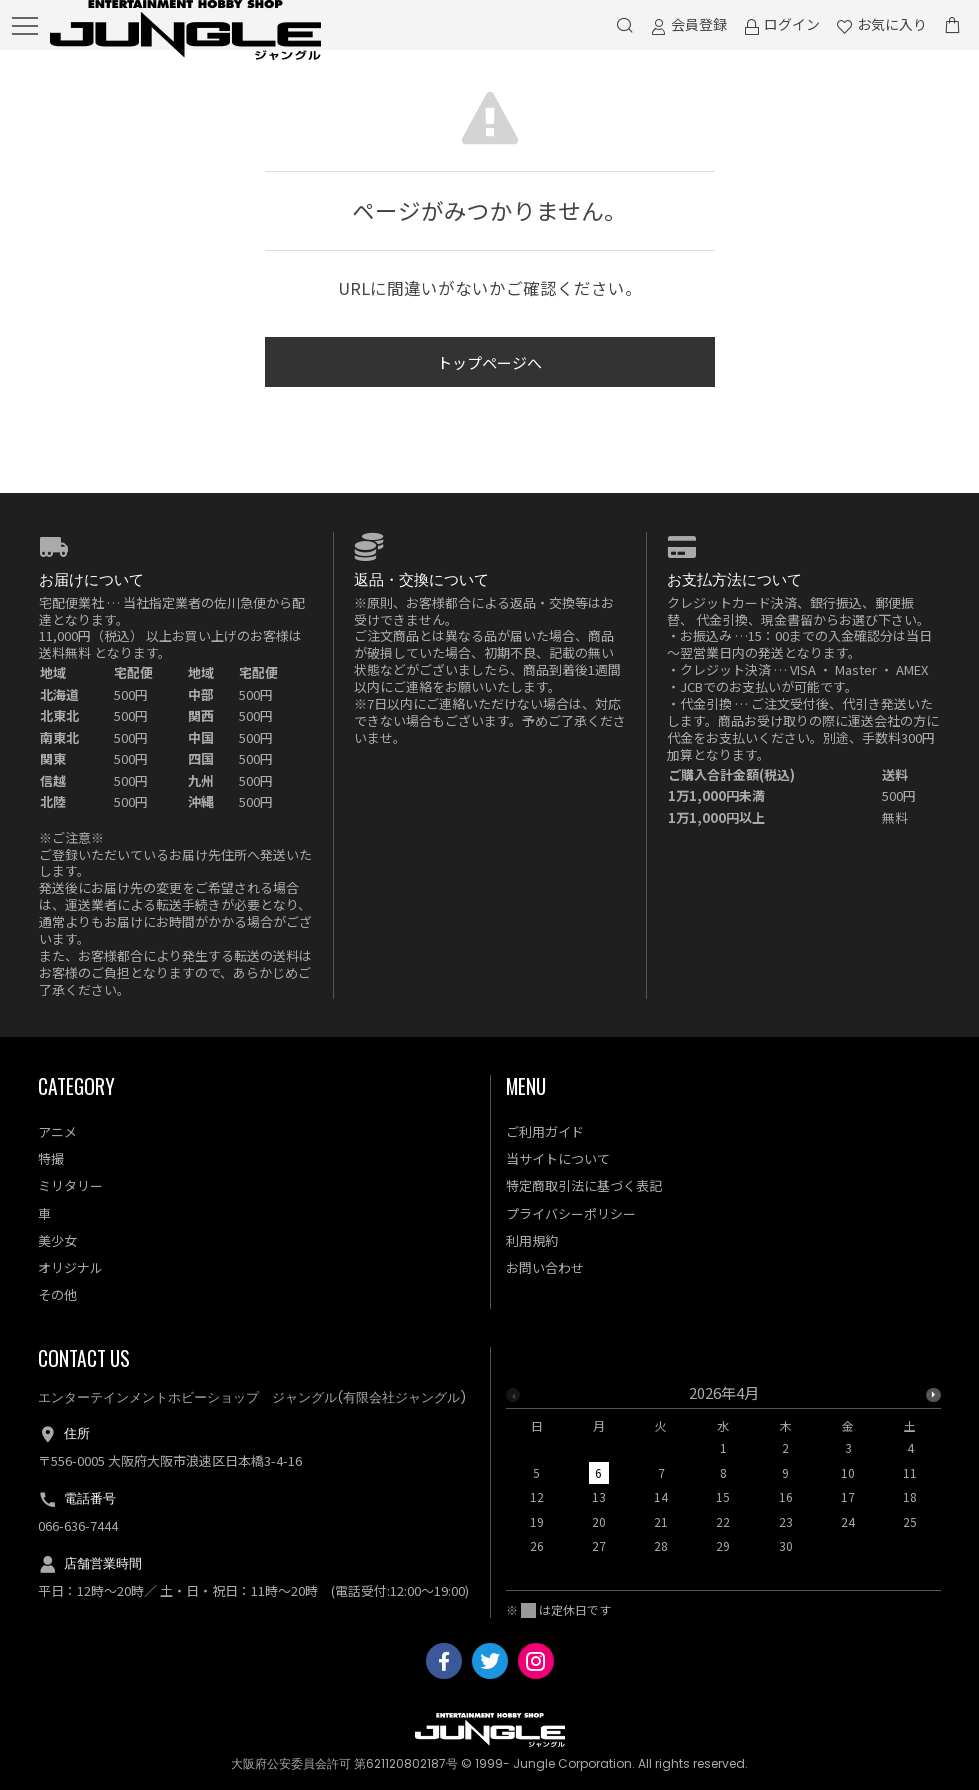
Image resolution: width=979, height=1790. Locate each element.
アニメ (57, 1131)
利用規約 (532, 1240)
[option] (724, 1475)
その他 (57, 1294)
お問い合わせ (545, 1267)
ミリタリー (70, 1185)
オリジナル (70, 1267)
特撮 (51, 1158)
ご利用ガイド (545, 1131)
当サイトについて (558, 1158)
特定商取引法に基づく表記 (584, 1185)
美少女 (57, 1240)
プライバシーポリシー (571, 1213)
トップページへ (489, 362)
